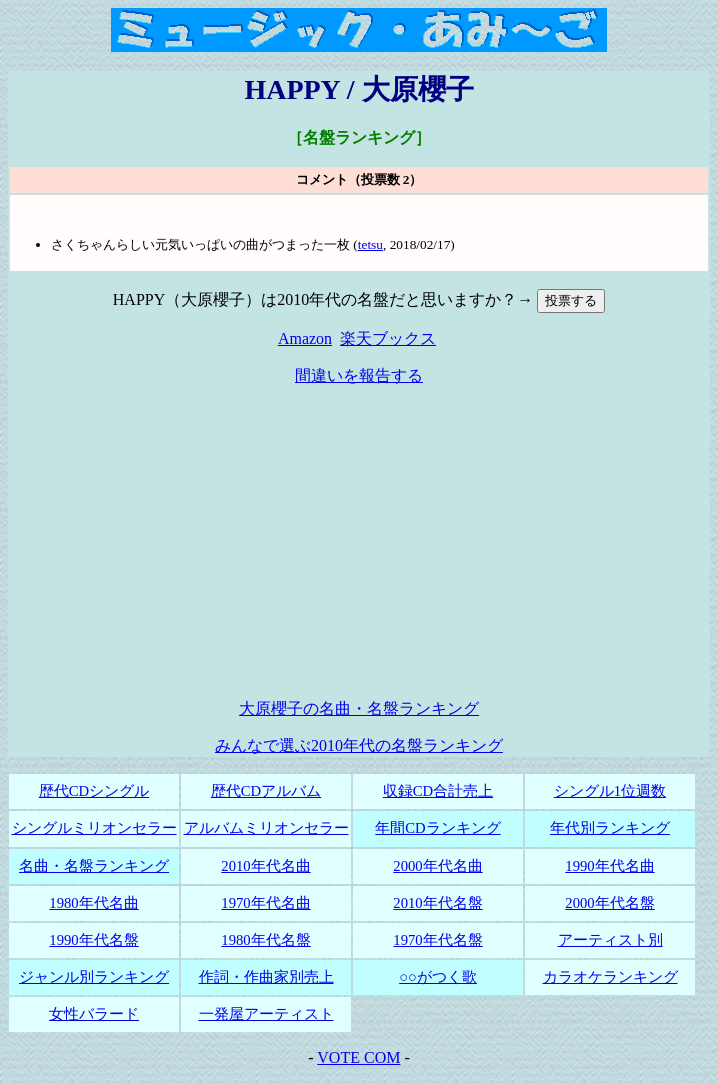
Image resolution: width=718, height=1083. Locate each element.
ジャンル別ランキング (94, 977)
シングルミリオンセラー (94, 828)
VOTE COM (358, 1057)
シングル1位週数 (610, 791)
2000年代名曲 (437, 866)
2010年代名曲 (265, 866)
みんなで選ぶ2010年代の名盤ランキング (359, 745)
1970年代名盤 (437, 940)
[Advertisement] (363, 543)
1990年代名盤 (93, 940)
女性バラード (94, 1014)
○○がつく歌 (438, 977)
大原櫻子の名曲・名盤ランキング (359, 708)
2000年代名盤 (609, 903)
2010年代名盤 (437, 903)
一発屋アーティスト (266, 1014)
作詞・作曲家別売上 (266, 977)
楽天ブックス (388, 338)
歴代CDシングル (94, 791)
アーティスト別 (610, 940)
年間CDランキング (437, 828)
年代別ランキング (610, 828)
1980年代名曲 (93, 903)
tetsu (370, 244)
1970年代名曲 (265, 903)
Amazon (305, 338)
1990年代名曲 (609, 866)
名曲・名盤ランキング (94, 866)
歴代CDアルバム (266, 791)
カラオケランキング (610, 977)
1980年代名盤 (265, 940)
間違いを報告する (359, 375)
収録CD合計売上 (438, 791)
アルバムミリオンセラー (266, 828)
